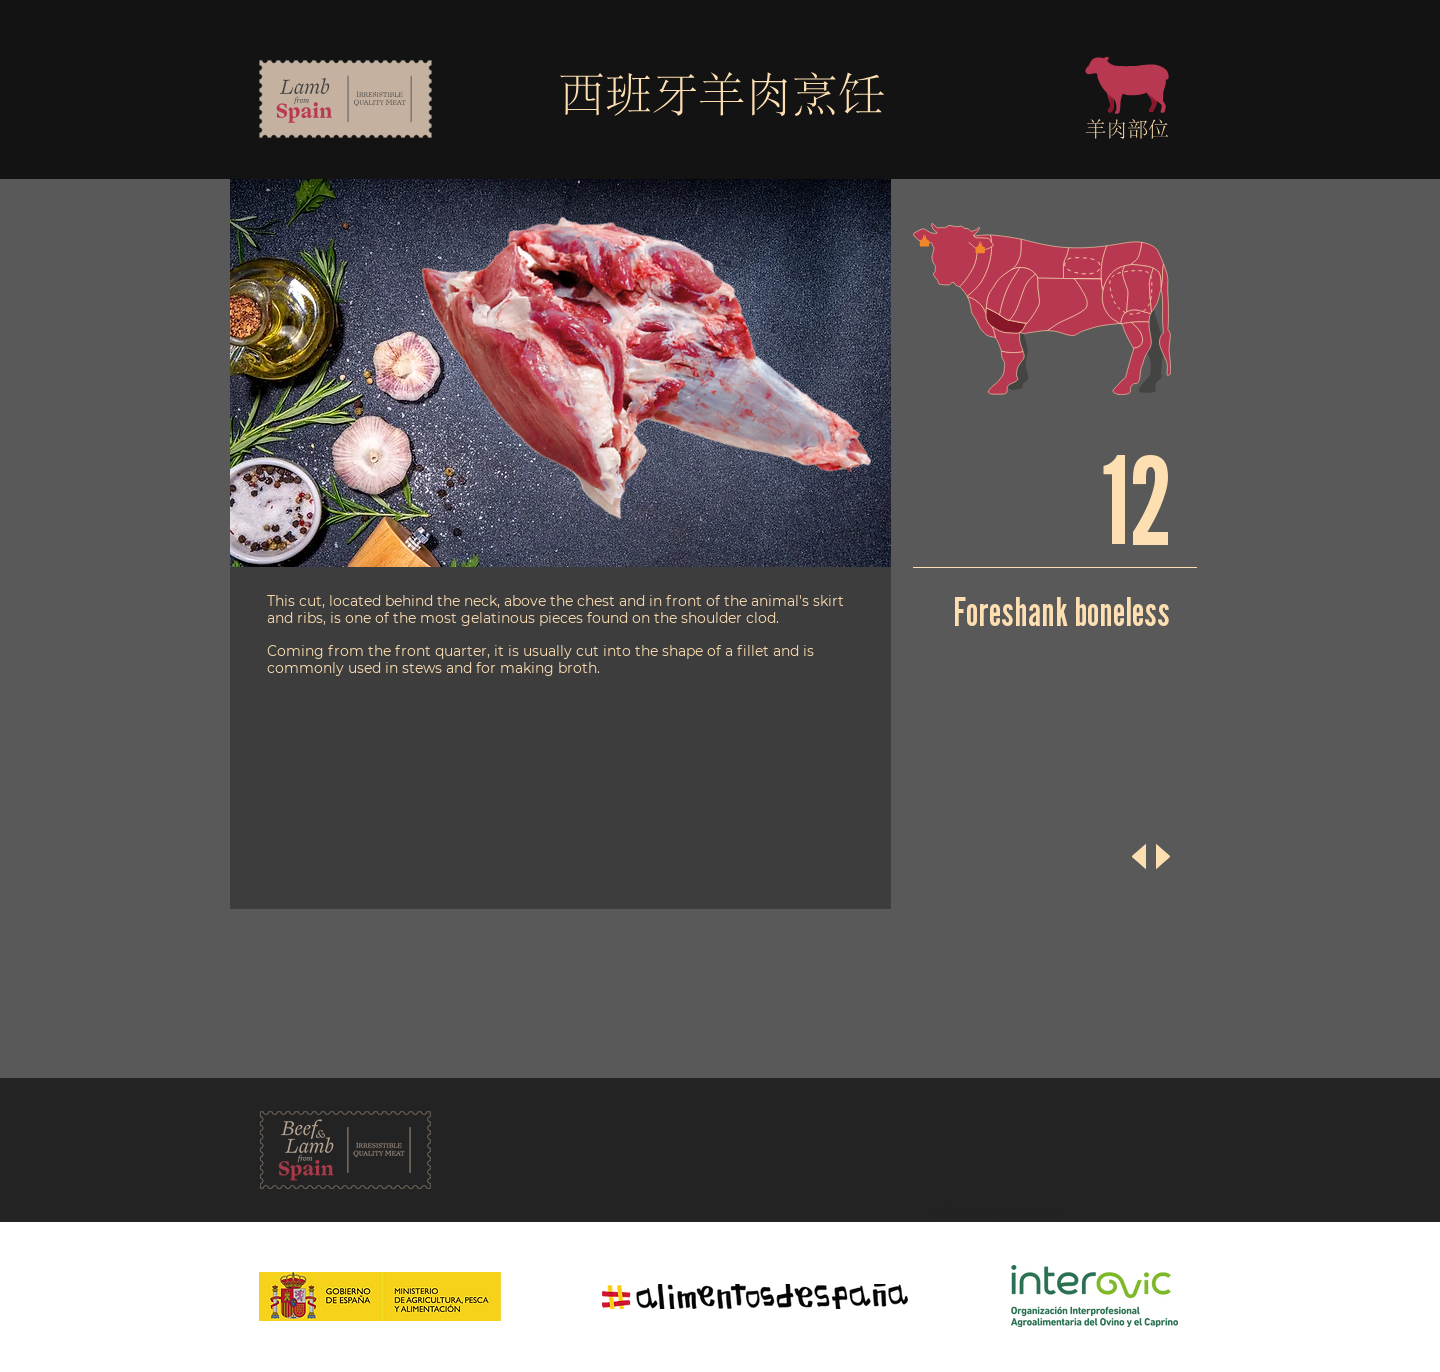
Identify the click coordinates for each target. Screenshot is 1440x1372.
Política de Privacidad (993, 1212)
